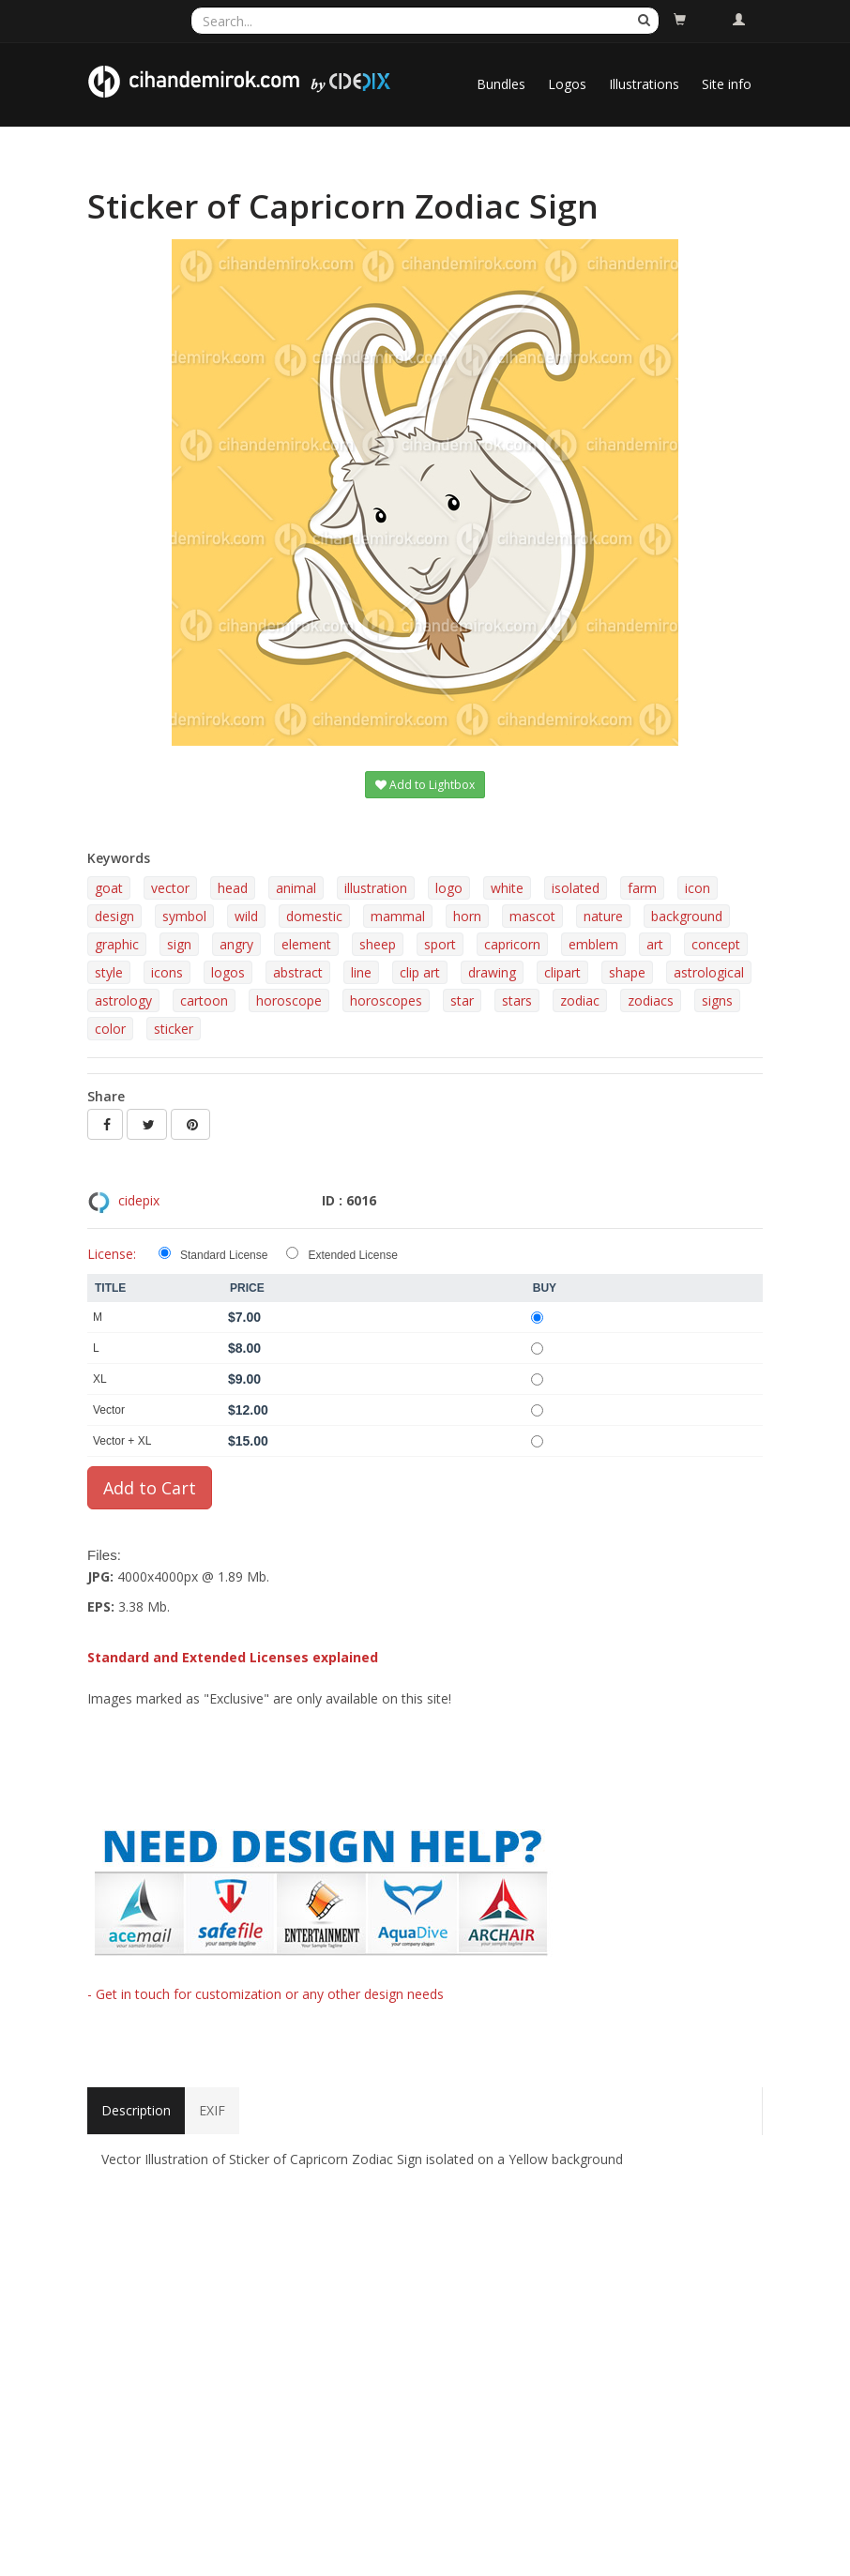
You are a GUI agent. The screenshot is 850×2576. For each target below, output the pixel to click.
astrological (709, 972)
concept (715, 944)
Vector (109, 1410)
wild (246, 916)
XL (100, 1379)
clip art (420, 972)
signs (717, 1000)
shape (627, 972)
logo (449, 888)
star (462, 1000)
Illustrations (644, 84)
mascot (532, 916)
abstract (298, 972)
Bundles (501, 84)
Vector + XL (122, 1440)
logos (228, 972)
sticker (173, 1029)
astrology (123, 1000)
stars (517, 1000)
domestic (314, 916)
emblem (593, 944)
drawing (492, 972)
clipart (562, 972)
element (306, 944)
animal (296, 888)
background (686, 916)
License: (111, 1254)
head (233, 888)
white (507, 888)
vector (170, 888)
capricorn (512, 944)
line (361, 972)
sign (179, 944)
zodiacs (651, 1000)
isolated (576, 888)
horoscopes (386, 1000)
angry (236, 944)
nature (603, 916)
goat (109, 888)
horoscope (289, 1000)
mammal (398, 916)
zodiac (580, 1000)
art (654, 944)
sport (440, 944)
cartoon (204, 1000)
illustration (375, 888)
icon (697, 888)
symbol (184, 916)
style (109, 972)
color (110, 1029)
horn (467, 916)
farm (642, 888)
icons (167, 972)
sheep (377, 944)
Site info (726, 84)
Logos (567, 84)
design (114, 916)
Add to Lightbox (425, 785)
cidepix (138, 1200)
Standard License (223, 1255)
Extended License (352, 1255)
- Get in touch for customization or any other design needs (265, 1994)
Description (136, 2110)
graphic (117, 944)
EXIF (212, 2110)
